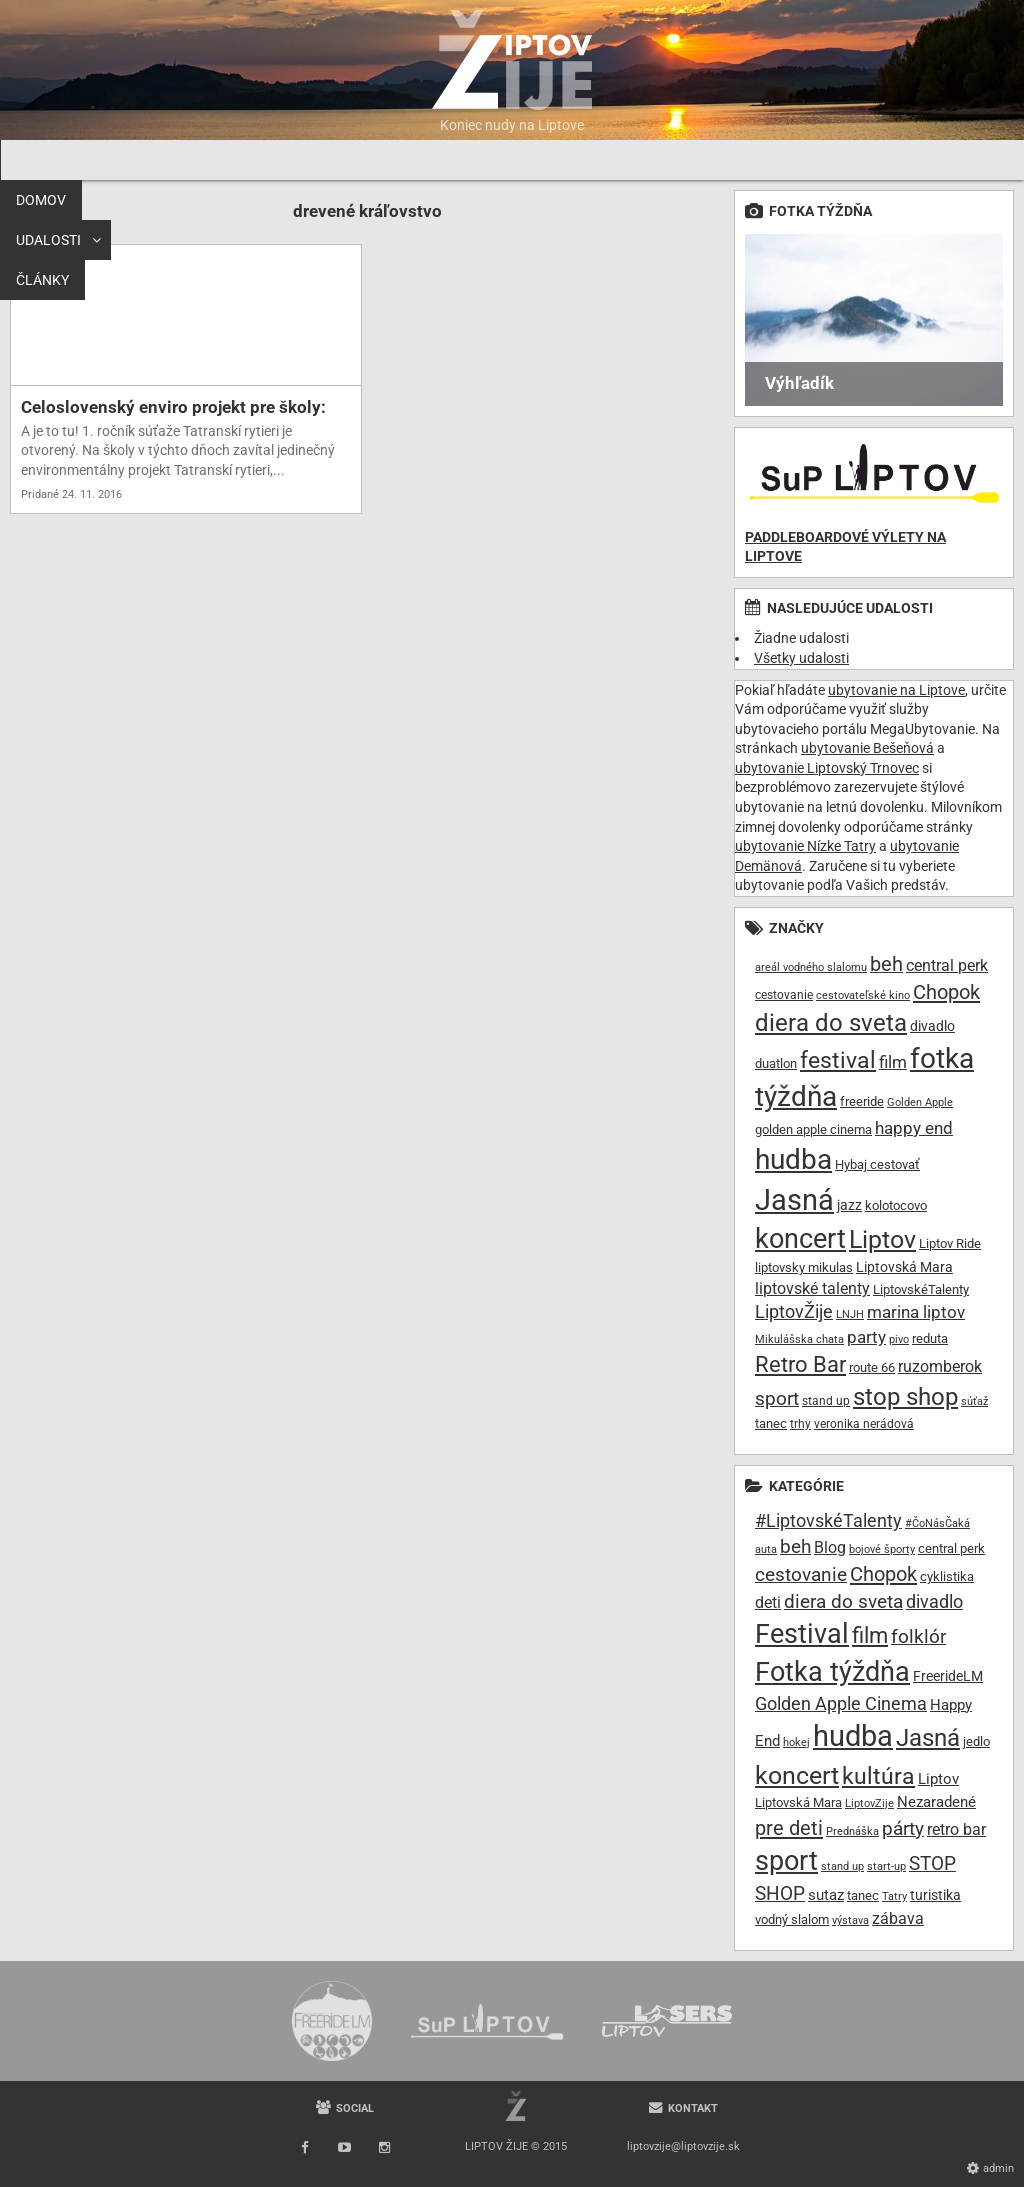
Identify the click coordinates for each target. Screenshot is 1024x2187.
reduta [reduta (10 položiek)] (930, 1338)
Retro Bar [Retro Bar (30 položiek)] (800, 1364)
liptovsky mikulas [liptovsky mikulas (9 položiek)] (804, 1267)
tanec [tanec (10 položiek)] (771, 1423)
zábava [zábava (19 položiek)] (898, 1918)
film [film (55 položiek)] (870, 1635)
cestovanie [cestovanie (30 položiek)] (801, 1574)
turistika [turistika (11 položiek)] (935, 1895)
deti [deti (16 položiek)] (768, 1603)
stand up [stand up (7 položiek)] (842, 1866)
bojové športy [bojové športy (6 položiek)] (882, 1549)
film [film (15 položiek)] (893, 1062)
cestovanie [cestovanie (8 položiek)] (784, 995)
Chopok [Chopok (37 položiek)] (883, 1574)
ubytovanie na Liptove (896, 690)
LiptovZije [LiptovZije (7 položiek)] (869, 1803)
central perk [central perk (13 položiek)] (947, 965)
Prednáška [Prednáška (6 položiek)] (852, 1831)
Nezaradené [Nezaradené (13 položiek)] (936, 1802)
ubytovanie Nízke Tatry (805, 846)
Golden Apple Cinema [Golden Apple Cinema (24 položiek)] (841, 1704)
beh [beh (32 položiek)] (795, 1546)
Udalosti (129, 160)
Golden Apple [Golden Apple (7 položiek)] (920, 1102)
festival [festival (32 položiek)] (838, 1060)
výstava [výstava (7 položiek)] (850, 1920)
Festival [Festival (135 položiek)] (802, 1634)
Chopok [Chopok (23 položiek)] (946, 992)
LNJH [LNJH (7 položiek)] (850, 1314)
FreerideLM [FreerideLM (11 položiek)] (948, 1676)
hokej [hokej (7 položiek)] (796, 1742)
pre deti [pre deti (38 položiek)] (789, 1828)
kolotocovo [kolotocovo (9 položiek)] (896, 1205)
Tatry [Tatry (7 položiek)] (894, 1896)
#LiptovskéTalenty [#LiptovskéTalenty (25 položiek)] (828, 1520)
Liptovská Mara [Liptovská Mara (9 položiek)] (798, 1802)
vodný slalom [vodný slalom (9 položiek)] (792, 1919)
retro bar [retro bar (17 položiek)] (956, 1829)
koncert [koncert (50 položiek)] (800, 1239)
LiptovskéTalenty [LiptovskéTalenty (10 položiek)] (921, 1289)
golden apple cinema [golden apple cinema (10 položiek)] (813, 1129)
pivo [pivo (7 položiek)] (899, 1339)
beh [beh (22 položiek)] (886, 964)
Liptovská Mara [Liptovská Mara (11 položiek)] (904, 1267)
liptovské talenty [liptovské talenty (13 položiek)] (812, 1288)
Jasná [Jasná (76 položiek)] (928, 1738)
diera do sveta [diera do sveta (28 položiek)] (843, 1602)
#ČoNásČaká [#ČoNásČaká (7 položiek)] (937, 1523)
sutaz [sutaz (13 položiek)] (826, 1895)
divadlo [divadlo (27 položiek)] (934, 1601)
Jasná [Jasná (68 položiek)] (794, 1200)
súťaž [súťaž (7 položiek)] (974, 1401)
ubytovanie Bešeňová (867, 748)
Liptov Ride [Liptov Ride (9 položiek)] (950, 1243)
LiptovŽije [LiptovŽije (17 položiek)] (794, 1311)
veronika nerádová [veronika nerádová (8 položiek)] (864, 1424)
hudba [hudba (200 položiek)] (853, 1736)
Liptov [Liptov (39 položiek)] (882, 1239)
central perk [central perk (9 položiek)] (951, 1548)
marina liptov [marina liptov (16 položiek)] (916, 1312)
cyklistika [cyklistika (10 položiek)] (947, 1576)
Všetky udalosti (801, 658)
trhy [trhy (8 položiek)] (800, 1424)
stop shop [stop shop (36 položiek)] (905, 1397)
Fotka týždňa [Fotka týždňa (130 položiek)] (832, 1672)
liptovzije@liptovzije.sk (683, 2146)
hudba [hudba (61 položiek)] (793, 1159)
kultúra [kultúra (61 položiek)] (878, 1776)
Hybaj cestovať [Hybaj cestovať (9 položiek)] (877, 1164)
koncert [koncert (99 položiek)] (797, 1775)
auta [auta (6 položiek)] (766, 1549)
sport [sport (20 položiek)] (777, 1398)
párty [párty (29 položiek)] (903, 1829)
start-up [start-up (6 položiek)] (886, 1866)
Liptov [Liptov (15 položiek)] (938, 1779)
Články (233, 160)
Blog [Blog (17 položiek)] (830, 1547)
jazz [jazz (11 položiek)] (849, 1205)
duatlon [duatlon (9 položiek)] (776, 1063)
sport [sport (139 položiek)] (786, 1861)
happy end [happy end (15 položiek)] (914, 1128)
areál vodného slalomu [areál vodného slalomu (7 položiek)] (811, 967)
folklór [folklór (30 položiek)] (918, 1636)
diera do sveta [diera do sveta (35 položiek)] (831, 1023)
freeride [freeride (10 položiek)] (862, 1101)
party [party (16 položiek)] (866, 1337)
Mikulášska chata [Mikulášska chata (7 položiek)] (799, 1339)
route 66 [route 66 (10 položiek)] (872, 1367)
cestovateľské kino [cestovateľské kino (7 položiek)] (863, 995)
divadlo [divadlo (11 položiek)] (932, 1026)
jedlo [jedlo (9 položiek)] (976, 1741)
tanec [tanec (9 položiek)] (863, 1895)
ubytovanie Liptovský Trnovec (827, 768)
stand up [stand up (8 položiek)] (826, 1401)
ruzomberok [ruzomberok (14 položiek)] (940, 1366)
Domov (41, 160)
